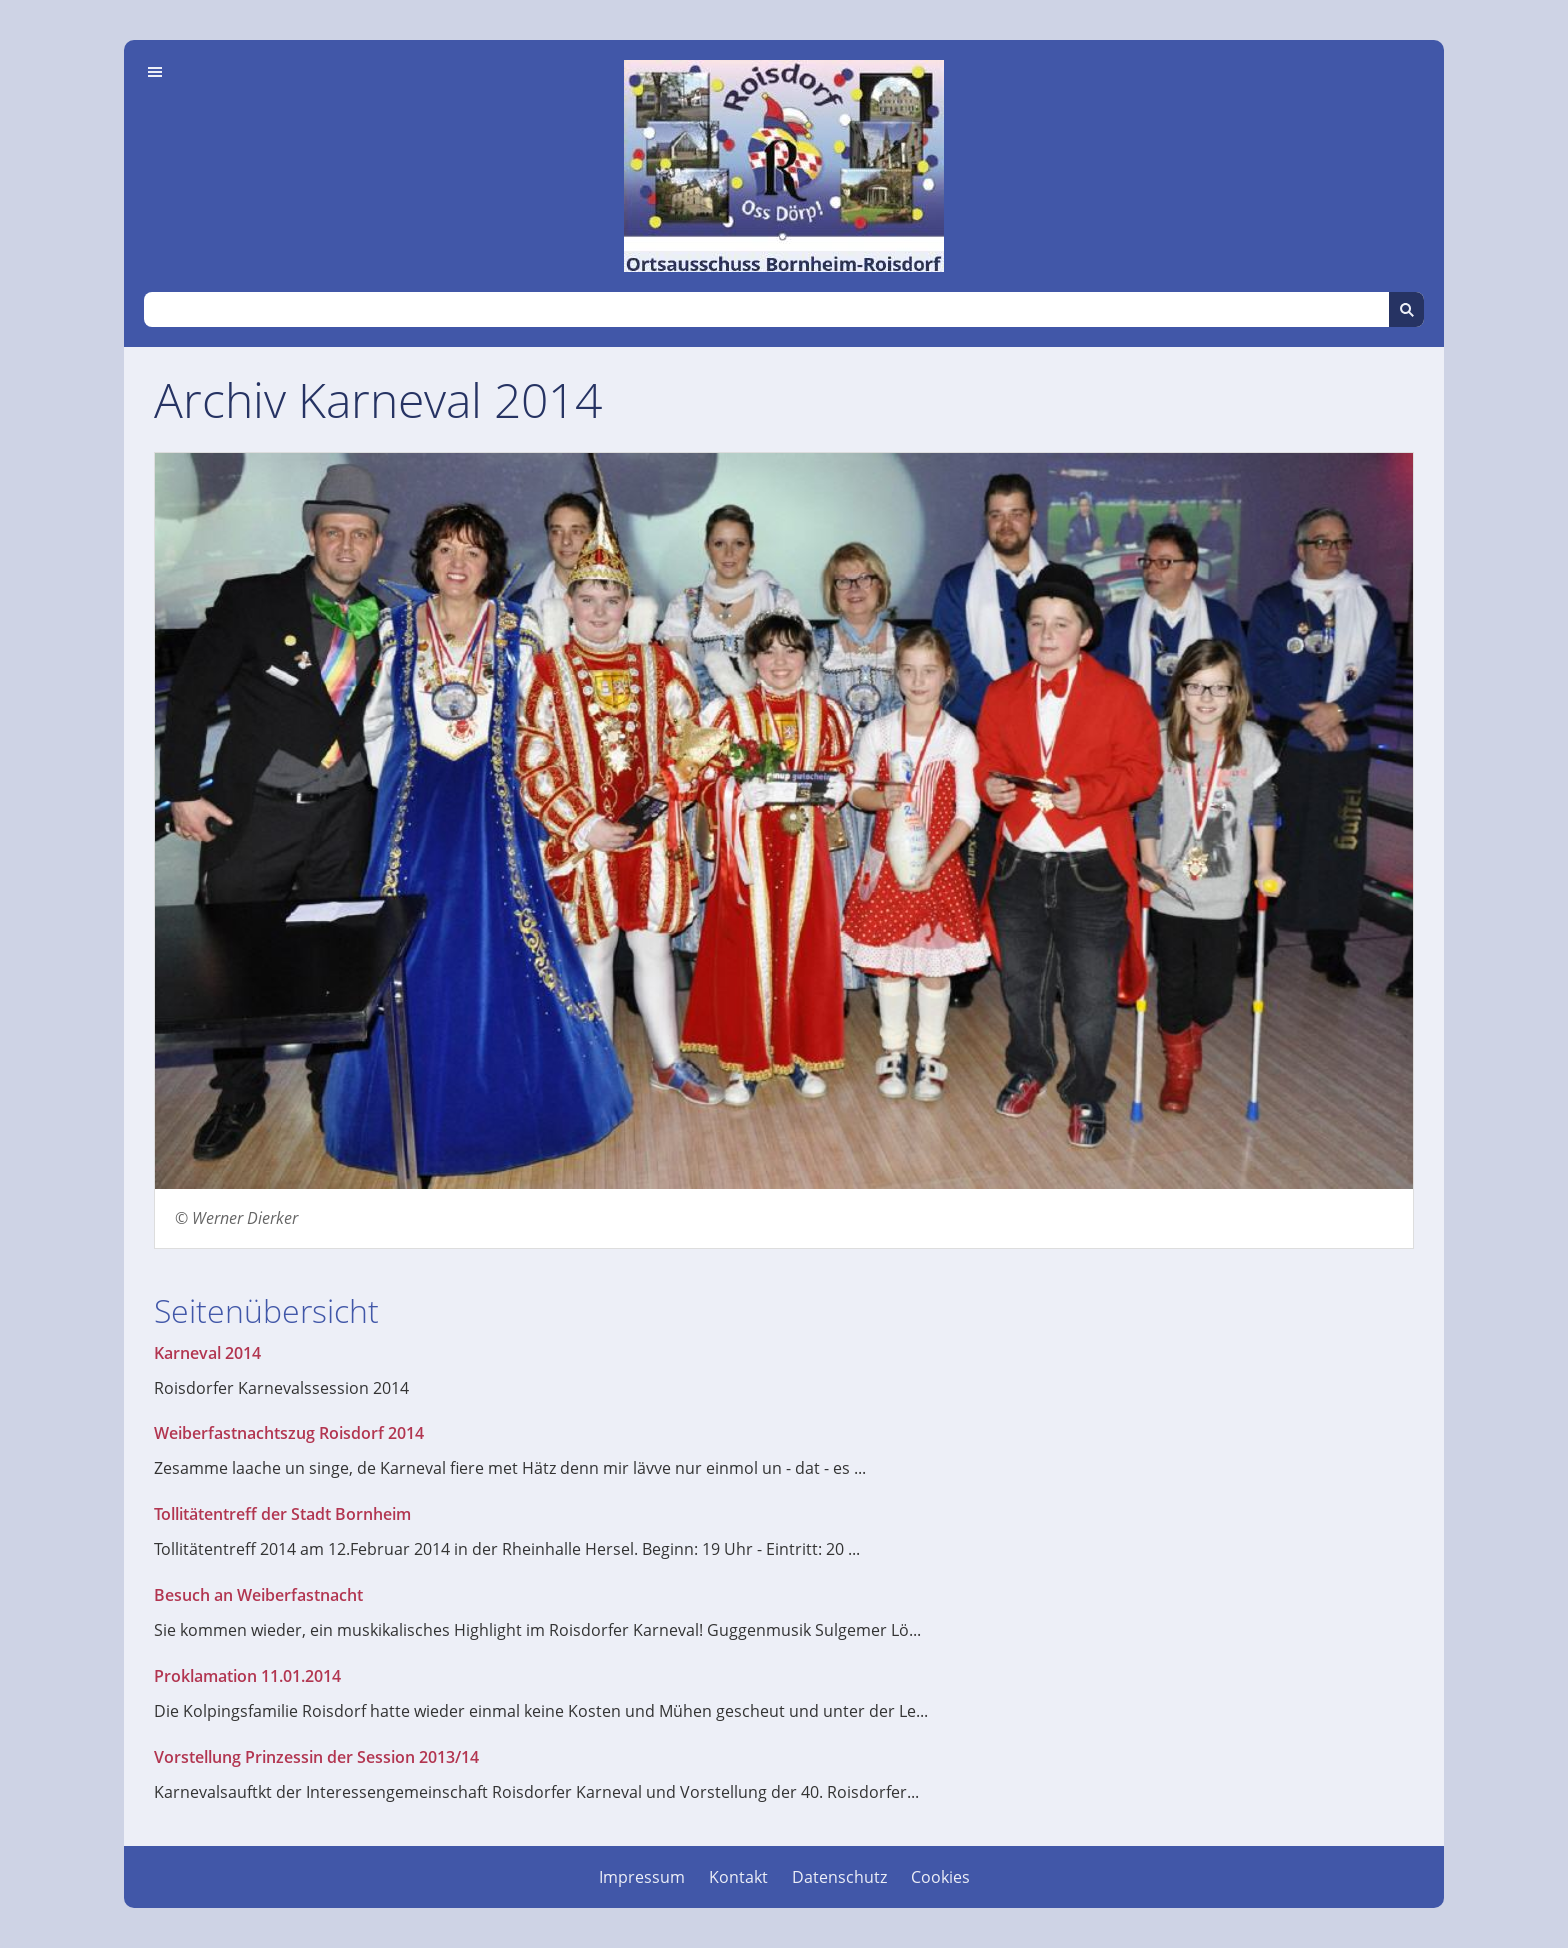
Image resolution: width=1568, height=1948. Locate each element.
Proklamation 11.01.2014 (247, 1676)
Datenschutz (839, 1877)
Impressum (642, 1877)
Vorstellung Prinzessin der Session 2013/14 (316, 1757)
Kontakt (738, 1877)
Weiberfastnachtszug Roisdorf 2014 (289, 1433)
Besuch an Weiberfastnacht (258, 1595)
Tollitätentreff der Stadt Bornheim (282, 1514)
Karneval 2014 (207, 1353)
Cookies (940, 1877)
